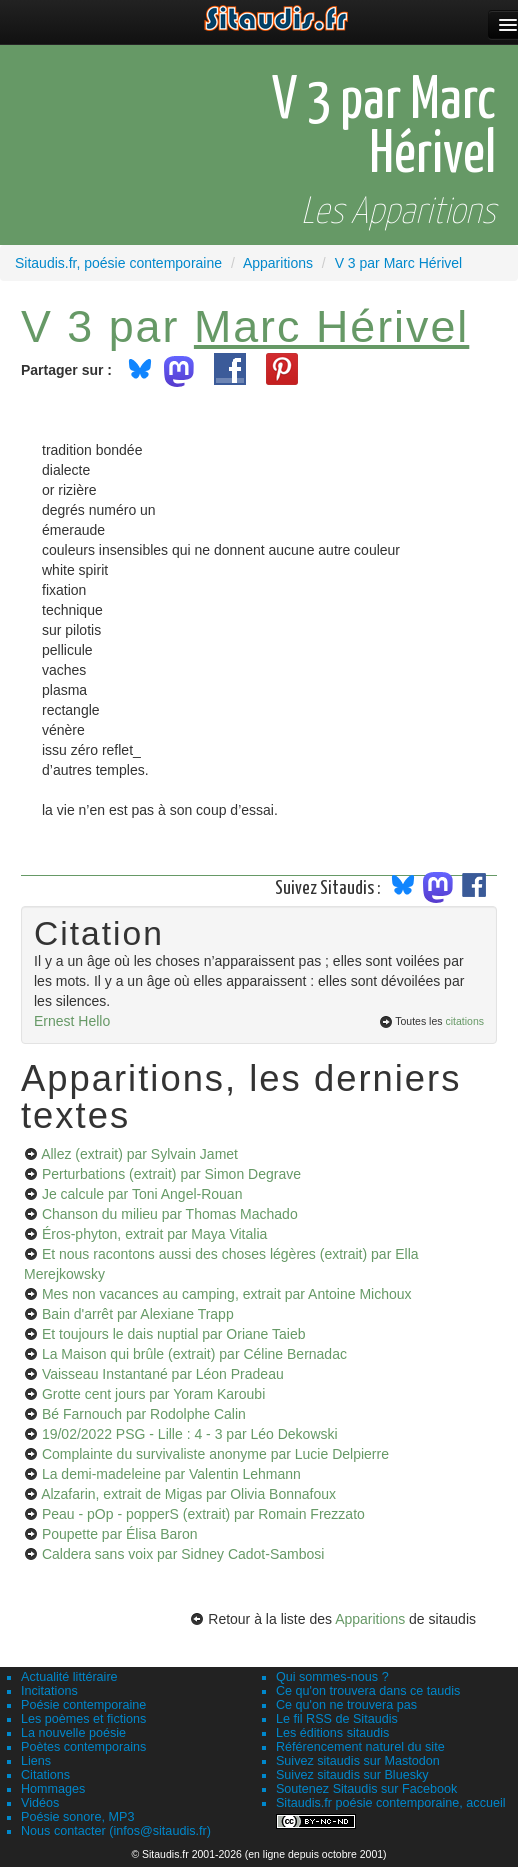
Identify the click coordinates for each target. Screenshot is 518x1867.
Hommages (53, 1789)
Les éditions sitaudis (332, 1733)
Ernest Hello (72, 1021)
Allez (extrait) (139, 1154)
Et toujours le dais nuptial (174, 1334)
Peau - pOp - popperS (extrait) (203, 1514)
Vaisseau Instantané (163, 1374)
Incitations (49, 1691)
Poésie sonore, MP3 (77, 1817)
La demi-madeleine (171, 1474)
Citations (45, 1775)
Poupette (120, 1534)
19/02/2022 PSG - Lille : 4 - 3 (190, 1434)
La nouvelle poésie (73, 1733)
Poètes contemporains (83, 1747)
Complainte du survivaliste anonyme (215, 1454)
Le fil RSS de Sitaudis (337, 1719)
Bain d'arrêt (138, 1314)
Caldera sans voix (183, 1554)
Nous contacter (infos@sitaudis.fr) (116, 1831)
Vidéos (40, 1803)
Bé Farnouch (144, 1414)
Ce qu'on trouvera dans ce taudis (368, 1691)
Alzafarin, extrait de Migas (188, 1494)
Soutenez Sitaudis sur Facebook (366, 1789)
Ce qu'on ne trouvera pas (346, 1705)
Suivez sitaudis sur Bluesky (352, 1775)
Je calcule (142, 1194)
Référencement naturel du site (360, 1747)
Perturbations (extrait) (171, 1174)
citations (464, 1021)
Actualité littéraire (69, 1677)
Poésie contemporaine (83, 1705)
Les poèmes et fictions (83, 1719)
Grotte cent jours (153, 1394)
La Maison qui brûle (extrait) (194, 1354)
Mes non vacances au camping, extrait (227, 1294)
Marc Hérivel (331, 326)
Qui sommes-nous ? (332, 1677)
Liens (36, 1761)
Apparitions (370, 1619)
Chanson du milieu (170, 1214)
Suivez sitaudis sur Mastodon (358, 1761)
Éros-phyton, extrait (154, 1234)
